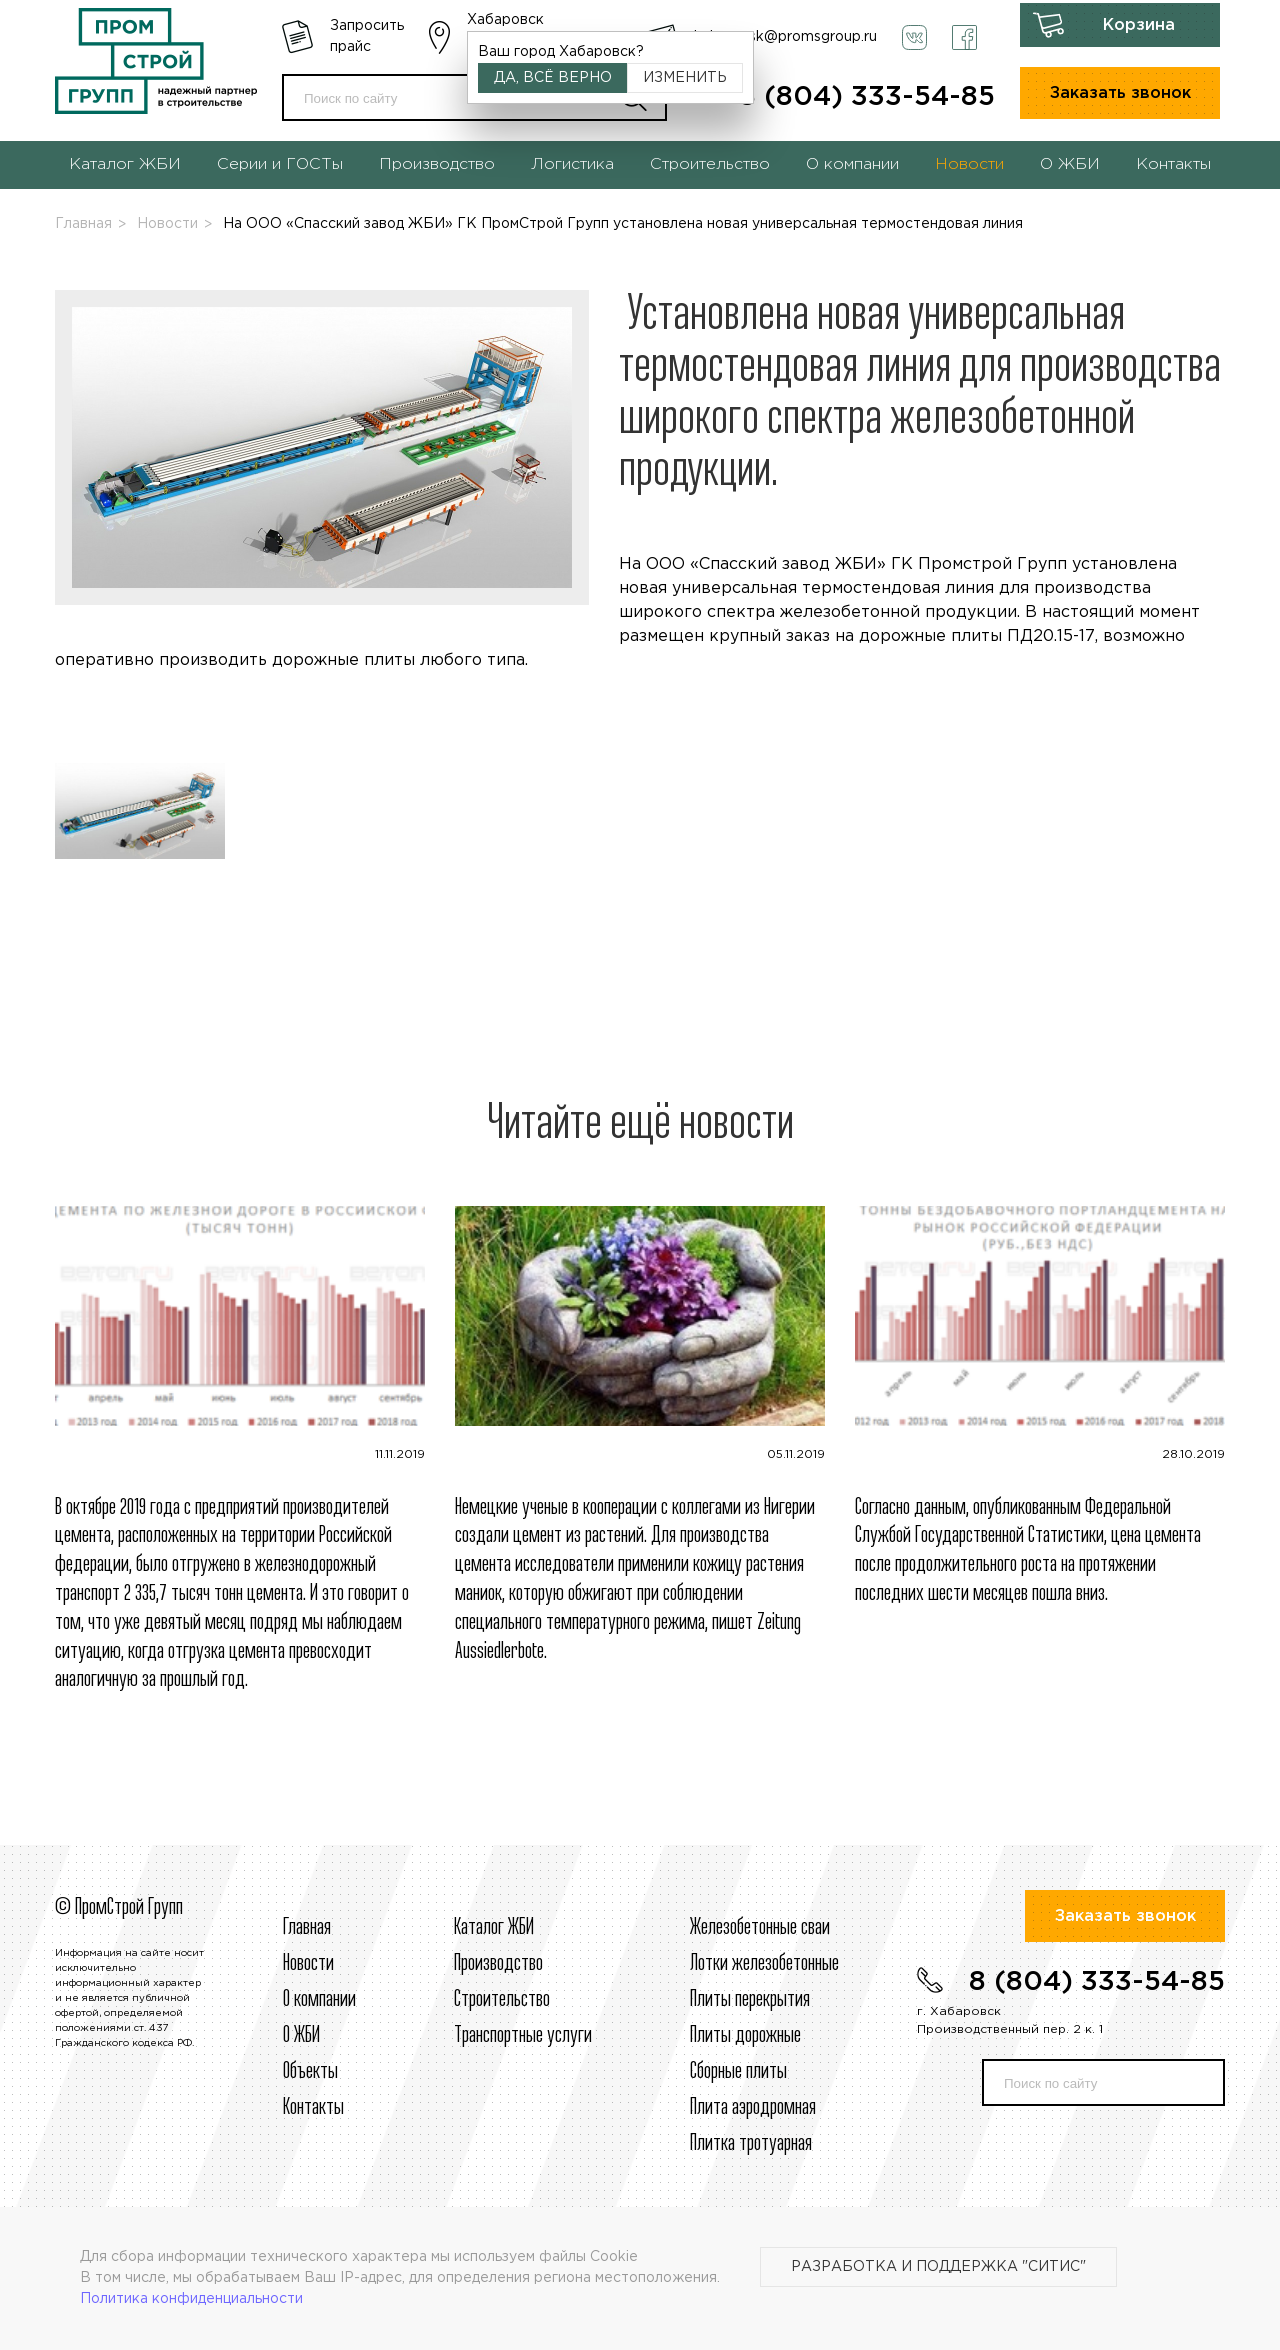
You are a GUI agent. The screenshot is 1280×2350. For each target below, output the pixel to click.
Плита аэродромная (753, 2108)
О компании (852, 164)
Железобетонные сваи (760, 1928)
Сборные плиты (738, 2072)
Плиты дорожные (745, 2036)
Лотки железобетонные (764, 1964)
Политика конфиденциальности (191, 2299)
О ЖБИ (1070, 164)
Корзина (1139, 25)
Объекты (310, 2072)
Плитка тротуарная (751, 2144)
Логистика (572, 164)
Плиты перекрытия (750, 2000)
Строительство (710, 164)
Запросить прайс (367, 36)
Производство (437, 164)
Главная (83, 224)
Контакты (1173, 164)
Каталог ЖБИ (125, 164)
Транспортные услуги (523, 2036)
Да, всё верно (553, 78)
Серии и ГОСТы (280, 164)
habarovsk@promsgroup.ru (785, 37)
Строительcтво (502, 2000)
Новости (969, 164)
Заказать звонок (1120, 93)
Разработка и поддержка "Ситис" (938, 2267)
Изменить (685, 78)
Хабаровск (505, 20)
